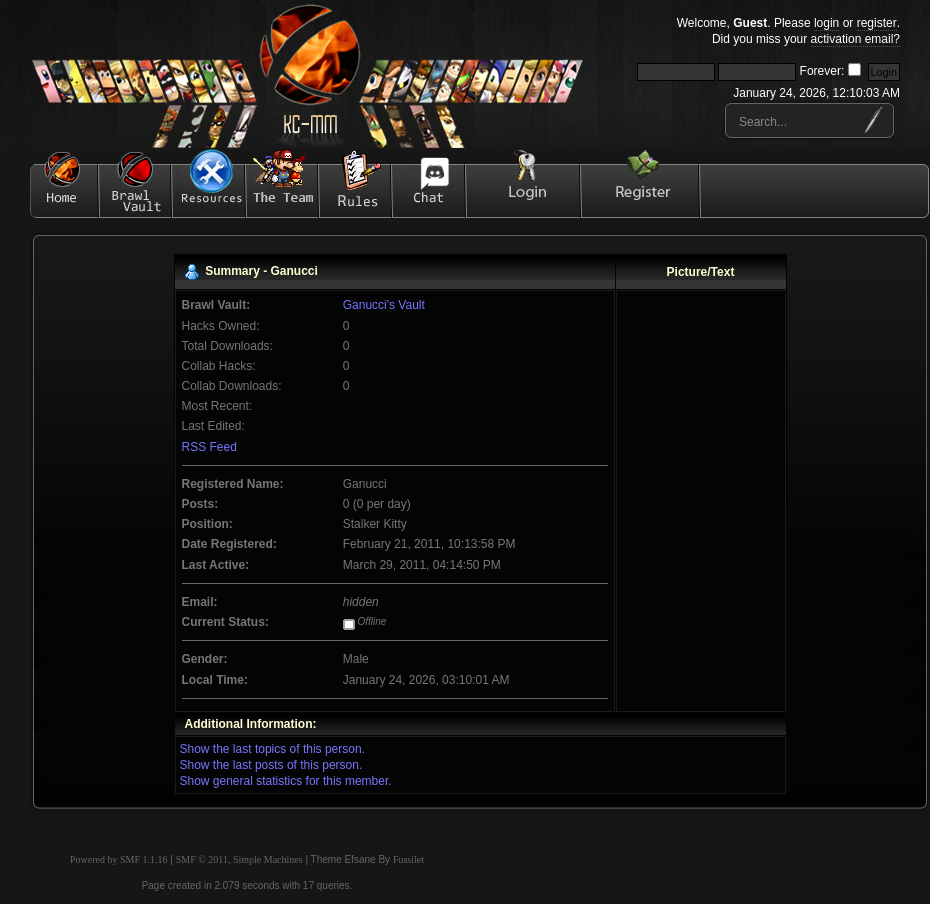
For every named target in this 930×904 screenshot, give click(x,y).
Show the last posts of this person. (271, 765)
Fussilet (408, 859)
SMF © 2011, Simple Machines (239, 859)
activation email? (855, 39)
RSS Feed (209, 447)
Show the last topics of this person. (272, 749)
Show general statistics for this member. (286, 781)
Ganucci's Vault (384, 305)
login (826, 23)
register (877, 23)
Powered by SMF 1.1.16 (119, 859)
